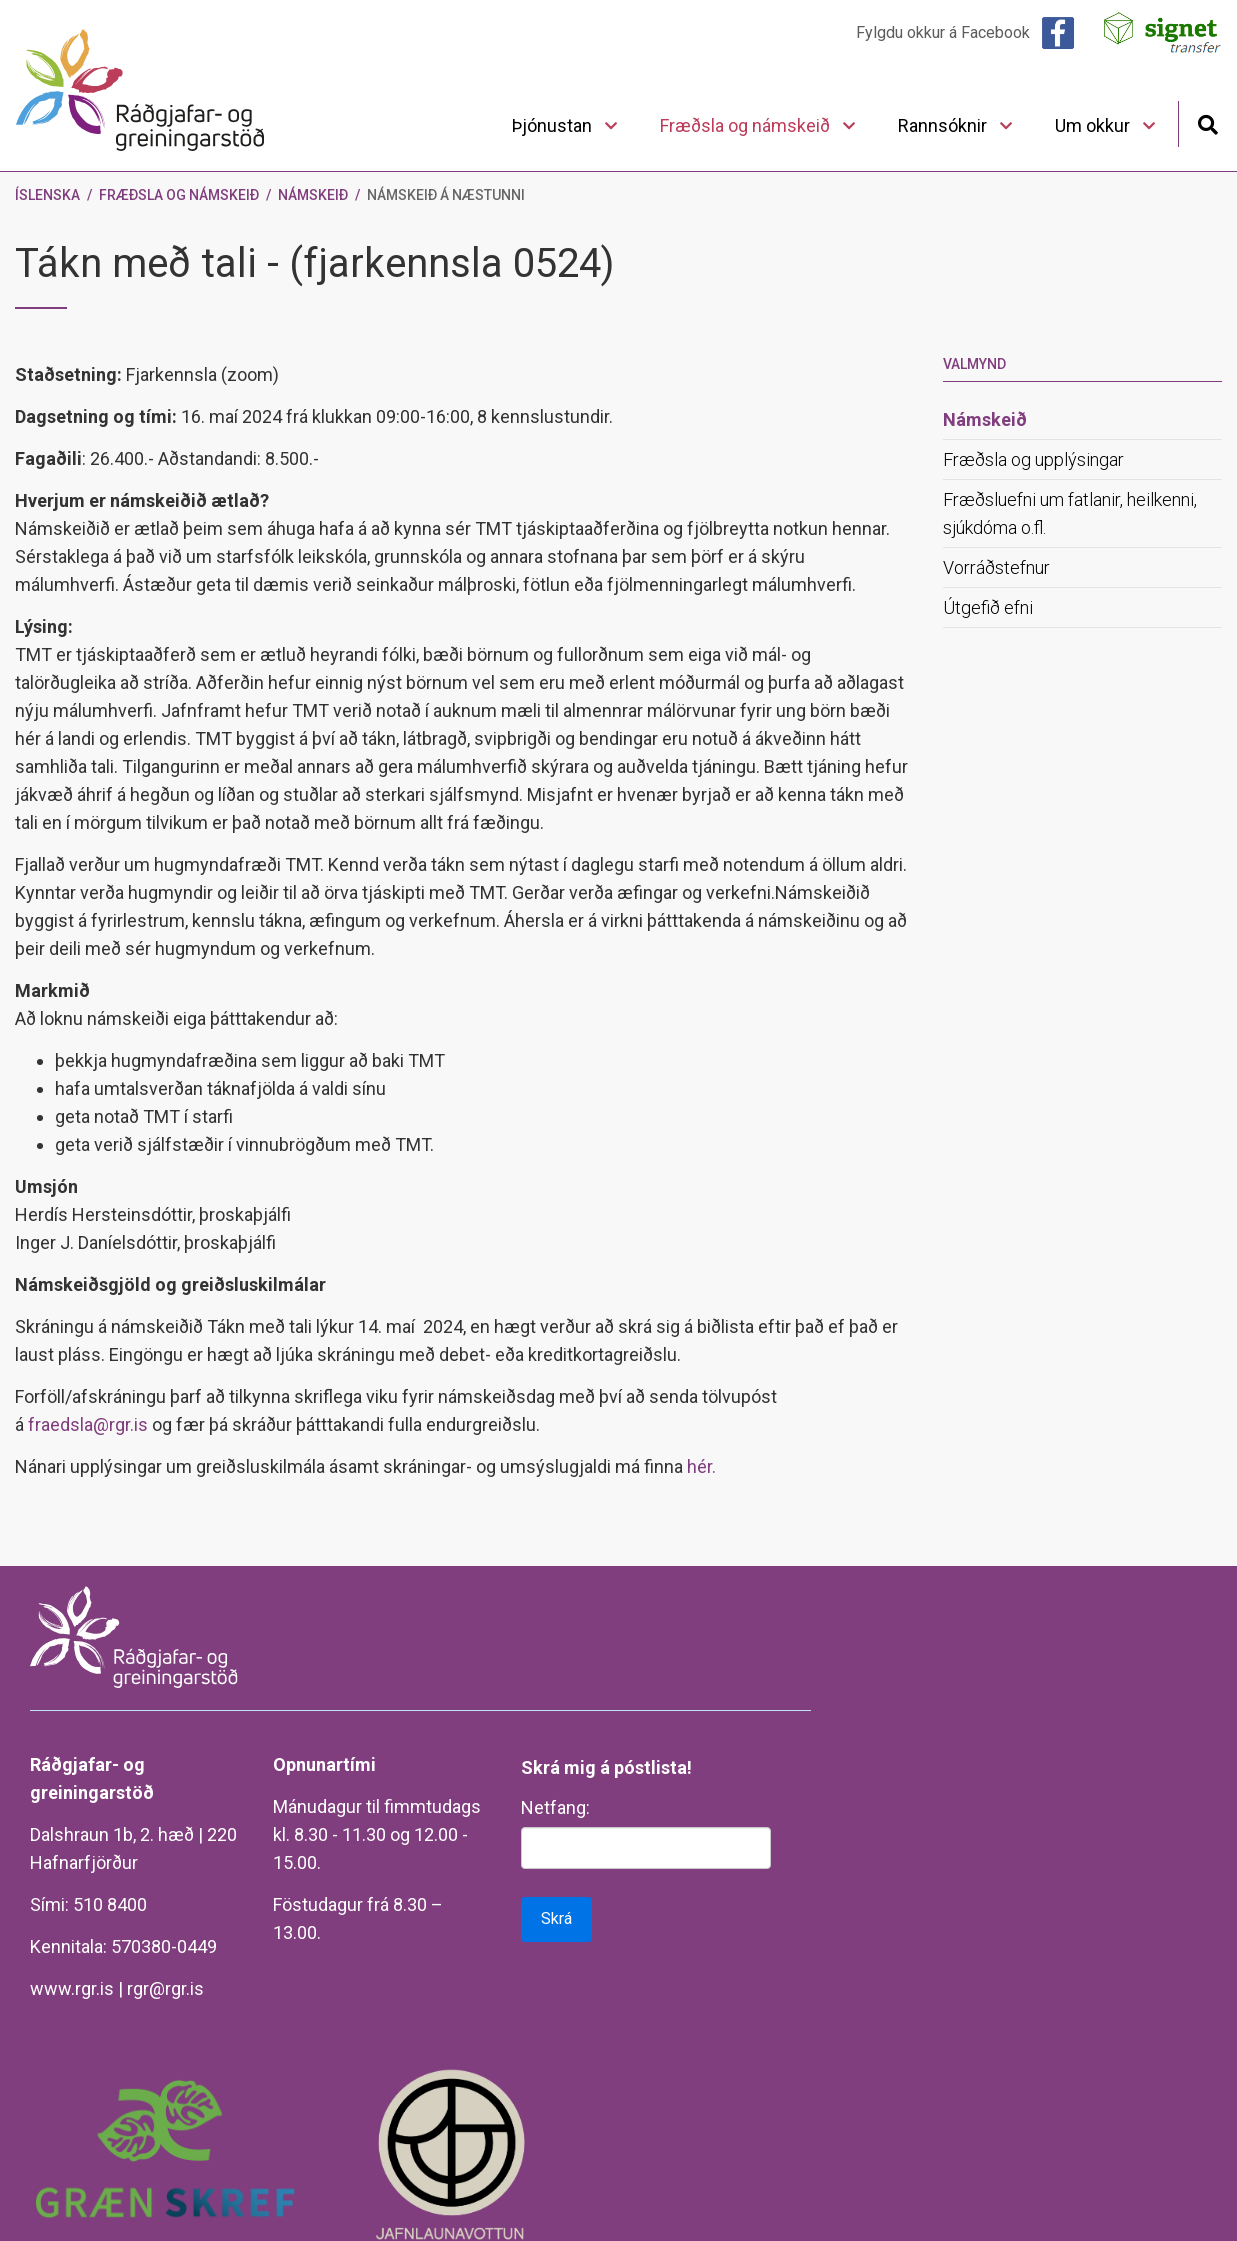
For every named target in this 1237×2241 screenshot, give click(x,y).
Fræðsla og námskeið (179, 195)
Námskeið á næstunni (446, 195)
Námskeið (313, 195)
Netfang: (555, 1807)
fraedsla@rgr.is (88, 1424)
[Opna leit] (1207, 122)
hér (699, 1466)
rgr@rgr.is (165, 1988)
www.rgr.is (72, 1988)
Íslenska (47, 195)
